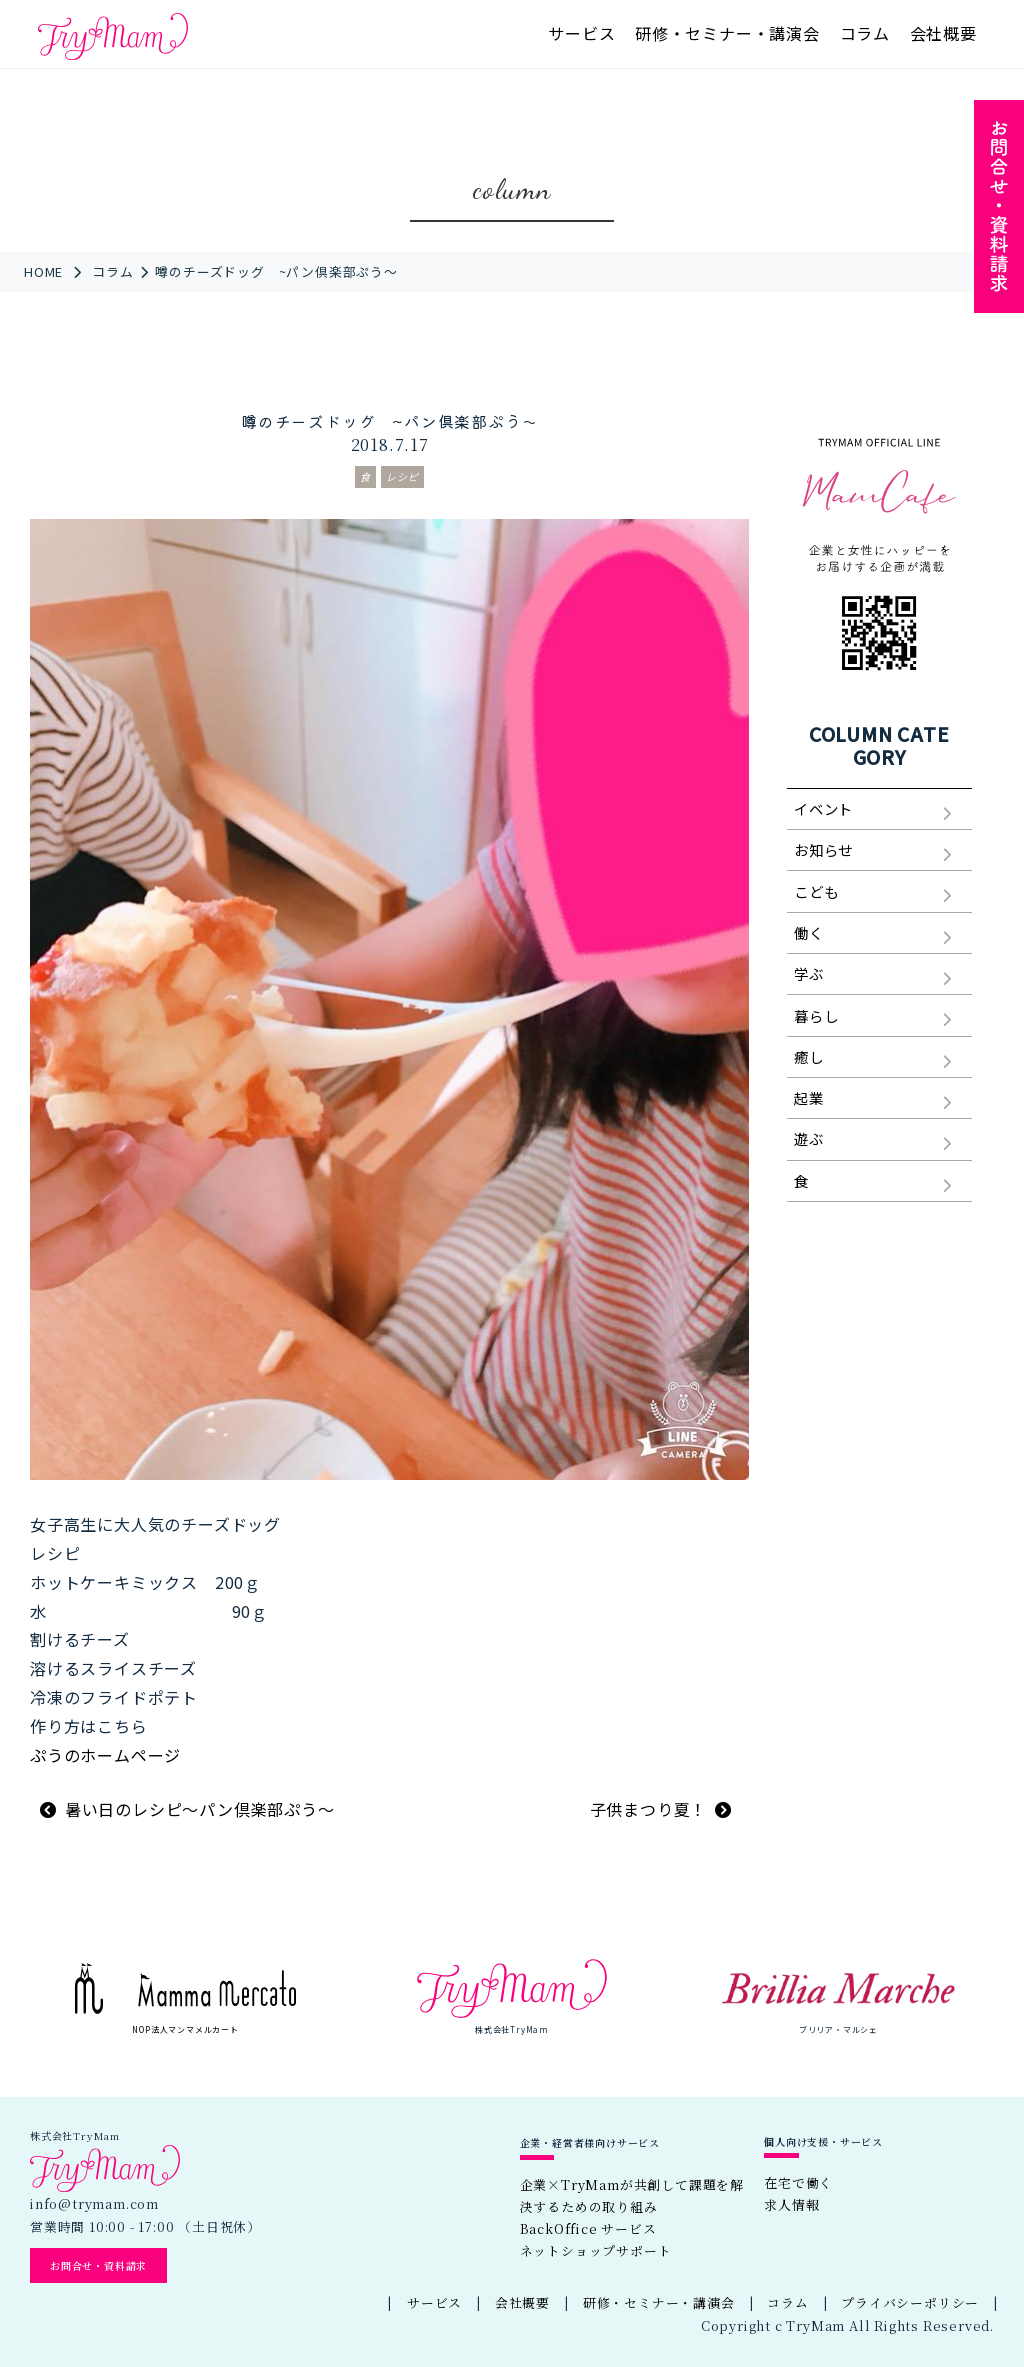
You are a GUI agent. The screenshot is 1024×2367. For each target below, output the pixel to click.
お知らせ (823, 849)
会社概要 (943, 33)
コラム (865, 33)
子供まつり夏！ (649, 1809)
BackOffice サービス (588, 2228)
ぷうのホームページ (105, 1755)
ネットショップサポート (596, 2250)
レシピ (402, 476)
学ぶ (809, 973)
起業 (809, 1097)
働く (809, 932)
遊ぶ (809, 1138)
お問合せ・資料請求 (98, 2265)
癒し (809, 1056)
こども (816, 891)
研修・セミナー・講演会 (727, 33)
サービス (581, 33)
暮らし (816, 1015)
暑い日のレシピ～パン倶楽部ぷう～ (200, 1809)
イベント (823, 808)
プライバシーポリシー (910, 2302)
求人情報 (791, 2204)
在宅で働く (798, 2182)
